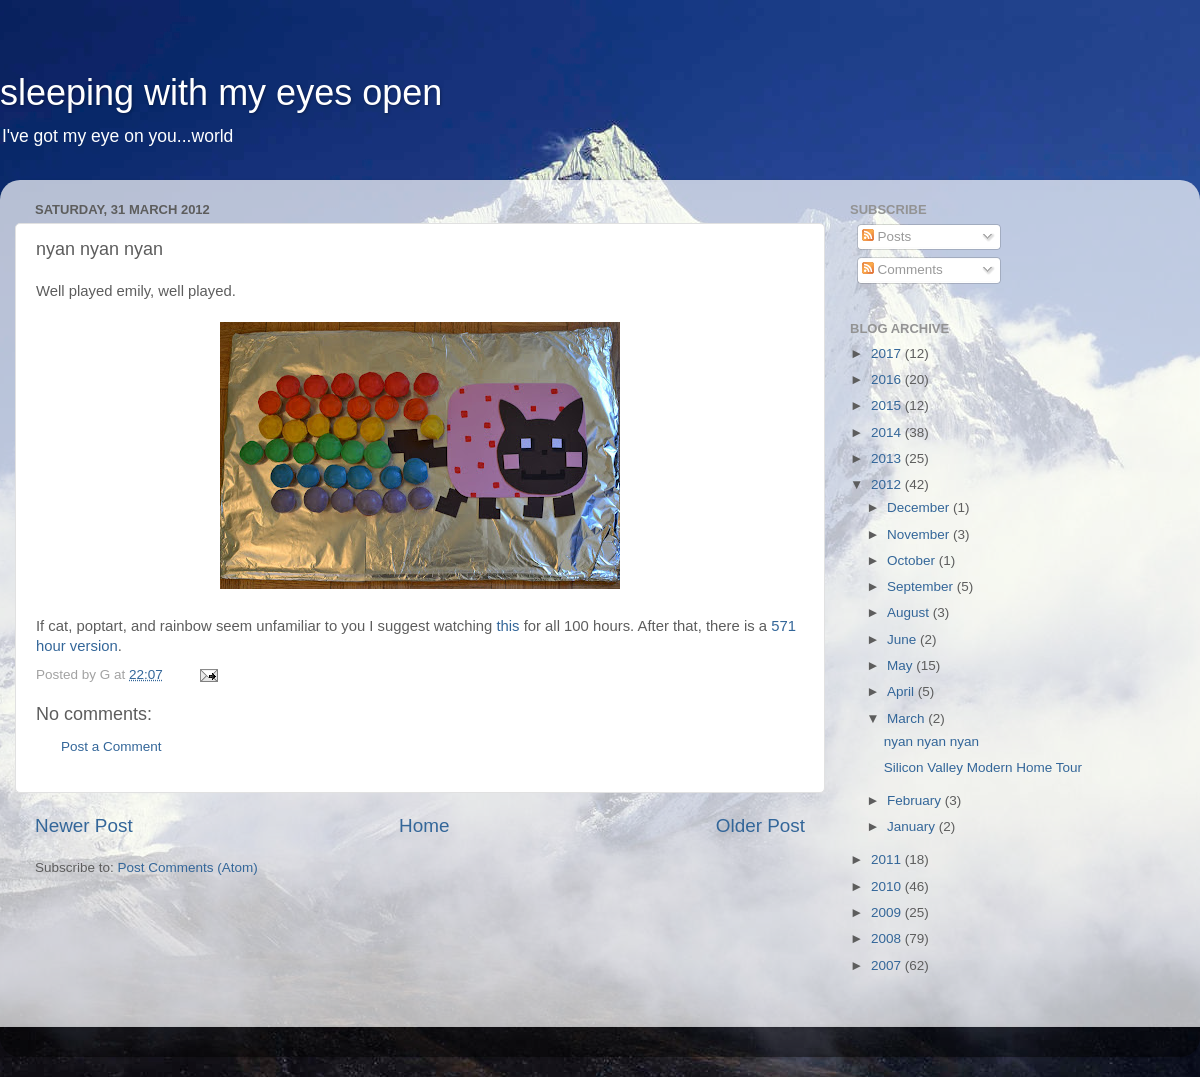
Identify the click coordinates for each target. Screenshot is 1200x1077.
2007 (888, 965)
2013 (888, 458)
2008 (888, 938)
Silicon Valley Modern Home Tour (983, 767)
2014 (888, 432)
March (907, 718)
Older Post (760, 825)
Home (424, 825)
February (916, 800)
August (910, 612)
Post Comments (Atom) (188, 867)
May (901, 665)
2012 (888, 484)
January (913, 826)
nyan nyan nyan (931, 741)
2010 (888, 886)
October (913, 560)
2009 (888, 912)
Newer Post (84, 825)
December (920, 507)
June (903, 639)
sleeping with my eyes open (221, 92)
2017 (888, 353)
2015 (888, 405)
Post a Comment (111, 746)
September (922, 586)
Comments (902, 269)
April (902, 691)
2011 (888, 859)
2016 (888, 379)
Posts (887, 236)
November (920, 534)
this (507, 626)
